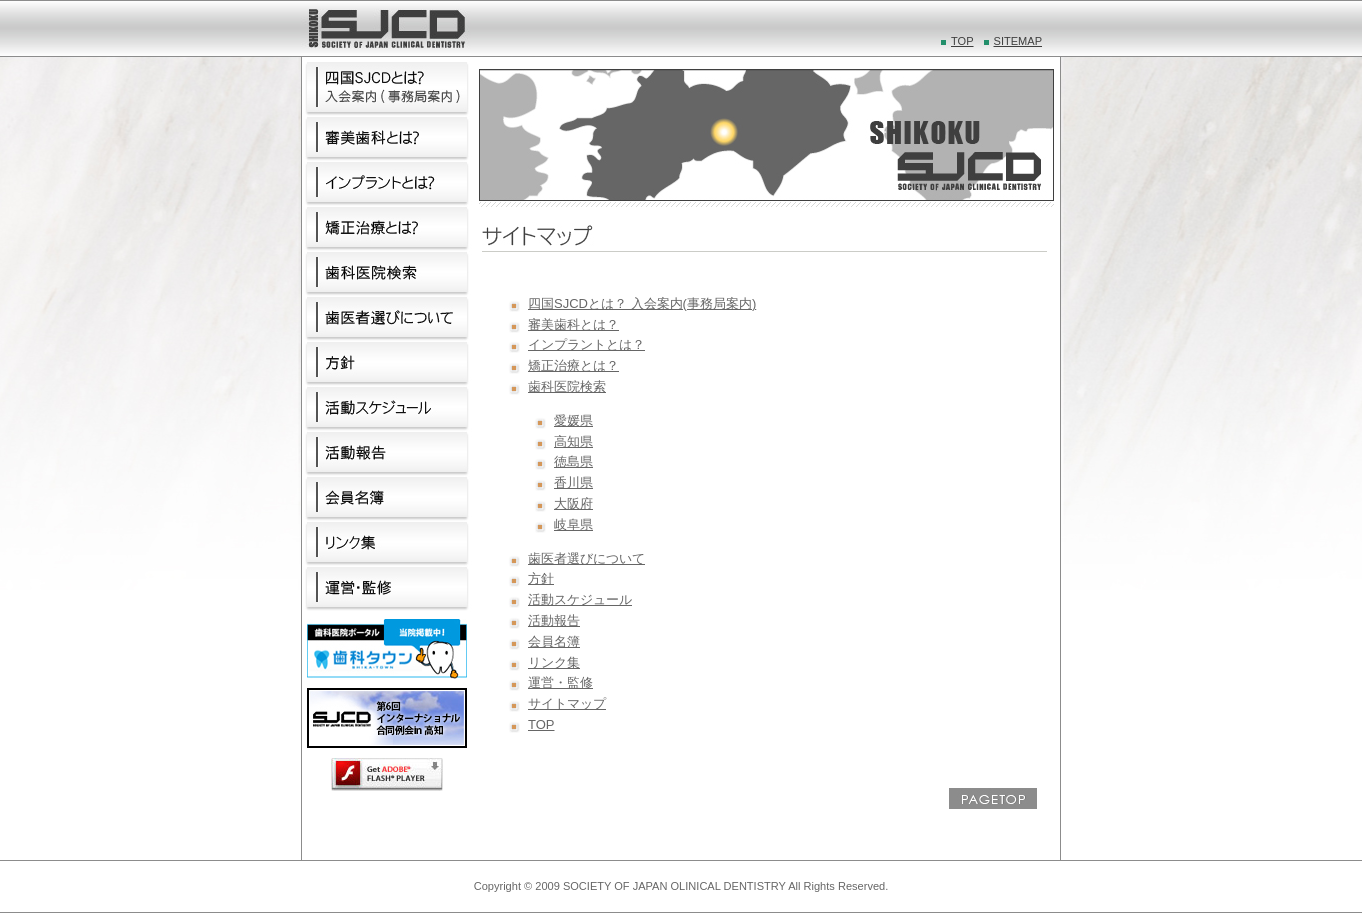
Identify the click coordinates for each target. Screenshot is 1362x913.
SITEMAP (1018, 41)
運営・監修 (560, 682)
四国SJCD (386, 28)
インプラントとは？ (586, 344)
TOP (962, 41)
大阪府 (573, 503)
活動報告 (554, 620)
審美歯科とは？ (573, 324)
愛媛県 (573, 420)
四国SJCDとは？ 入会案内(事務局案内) (642, 303)
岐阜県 (573, 524)
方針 (541, 578)
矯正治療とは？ (573, 365)
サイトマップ (567, 703)
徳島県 (573, 461)
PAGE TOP (993, 798)
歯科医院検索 (567, 386)
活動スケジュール (580, 599)
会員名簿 (554, 641)
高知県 (573, 441)
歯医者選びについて (586, 558)
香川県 (573, 482)
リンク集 (554, 662)
